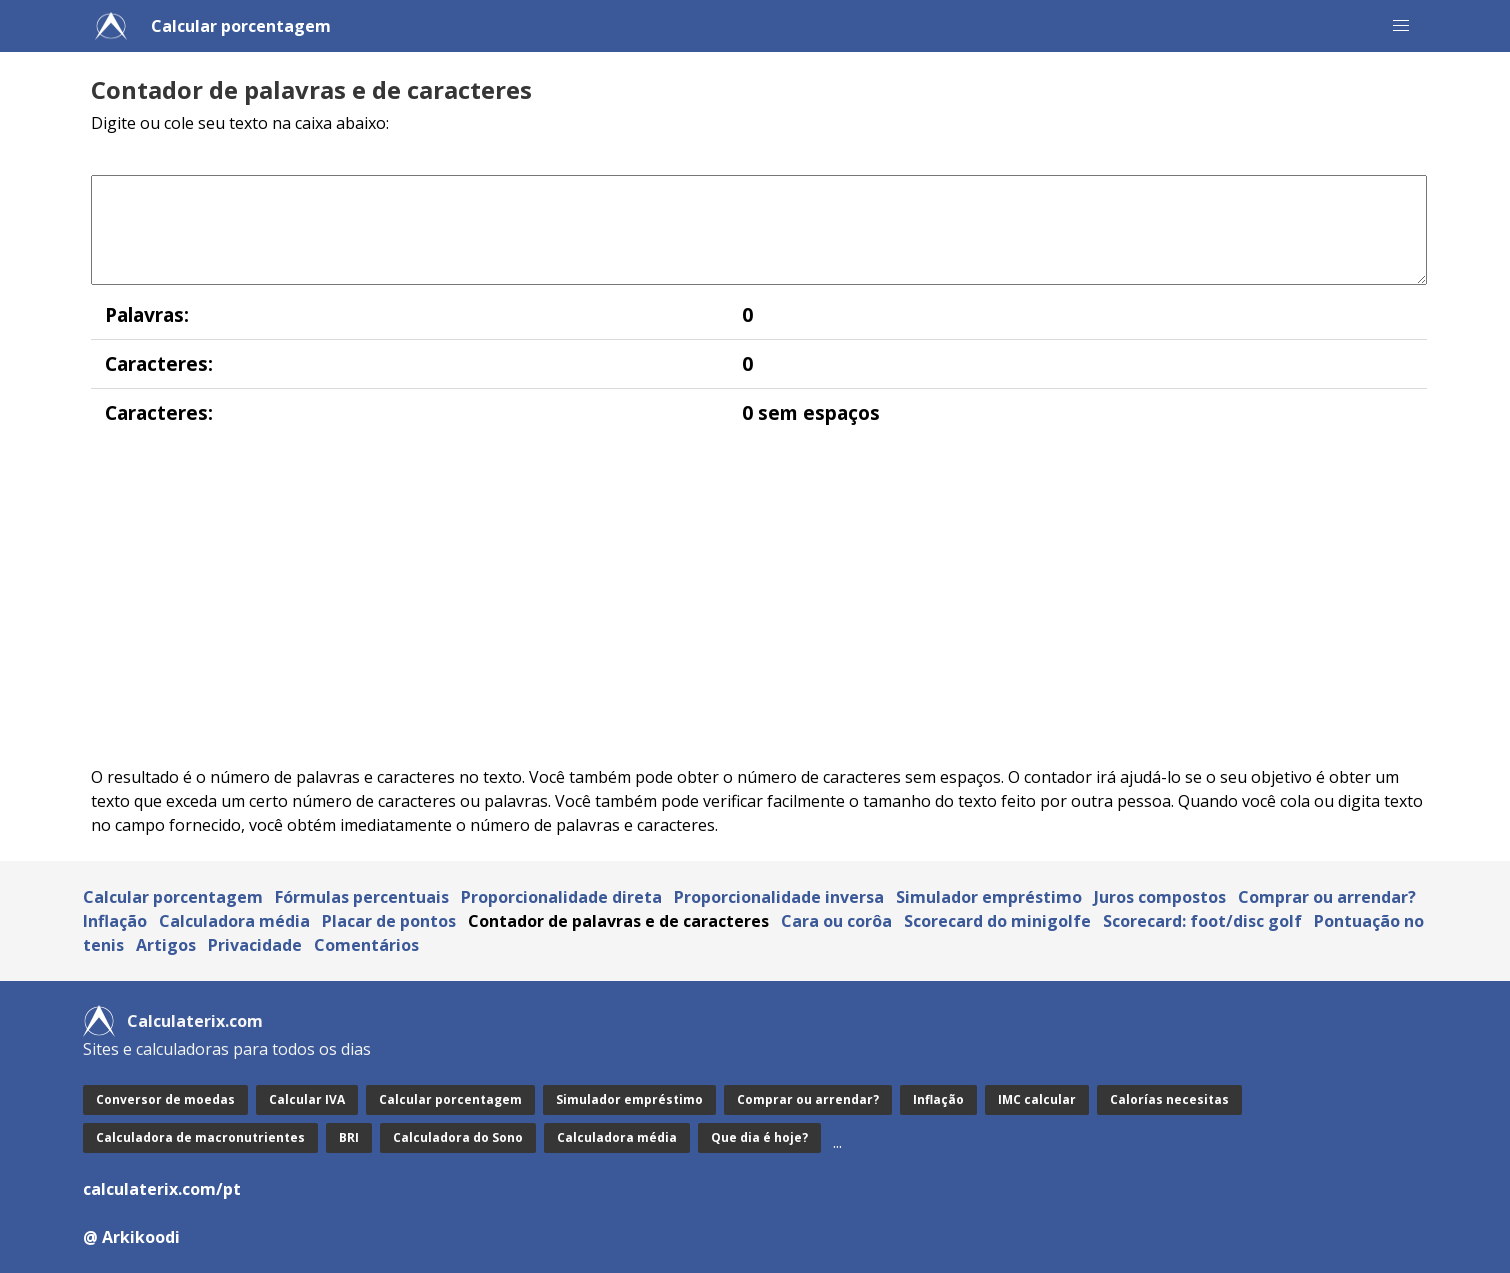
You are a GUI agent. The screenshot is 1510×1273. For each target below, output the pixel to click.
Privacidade (255, 945)
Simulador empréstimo (989, 897)
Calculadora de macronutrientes (200, 1137)
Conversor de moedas (165, 1099)
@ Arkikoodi (131, 1237)
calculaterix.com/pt (162, 1189)
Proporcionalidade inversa (779, 897)
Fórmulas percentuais (362, 897)
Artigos (166, 945)
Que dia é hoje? (759, 1137)
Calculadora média (234, 921)
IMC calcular (1037, 1099)
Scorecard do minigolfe (997, 921)
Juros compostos (1160, 897)
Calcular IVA (307, 1099)
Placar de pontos (389, 921)
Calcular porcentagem (241, 26)
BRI (349, 1137)
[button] (1401, 26)
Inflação (115, 921)
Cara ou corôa (836, 921)
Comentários (366, 945)
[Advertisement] (691, 601)
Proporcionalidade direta (561, 897)
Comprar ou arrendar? (1327, 897)
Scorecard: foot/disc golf (1202, 921)
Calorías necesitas (1169, 1099)
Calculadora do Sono (458, 1137)
